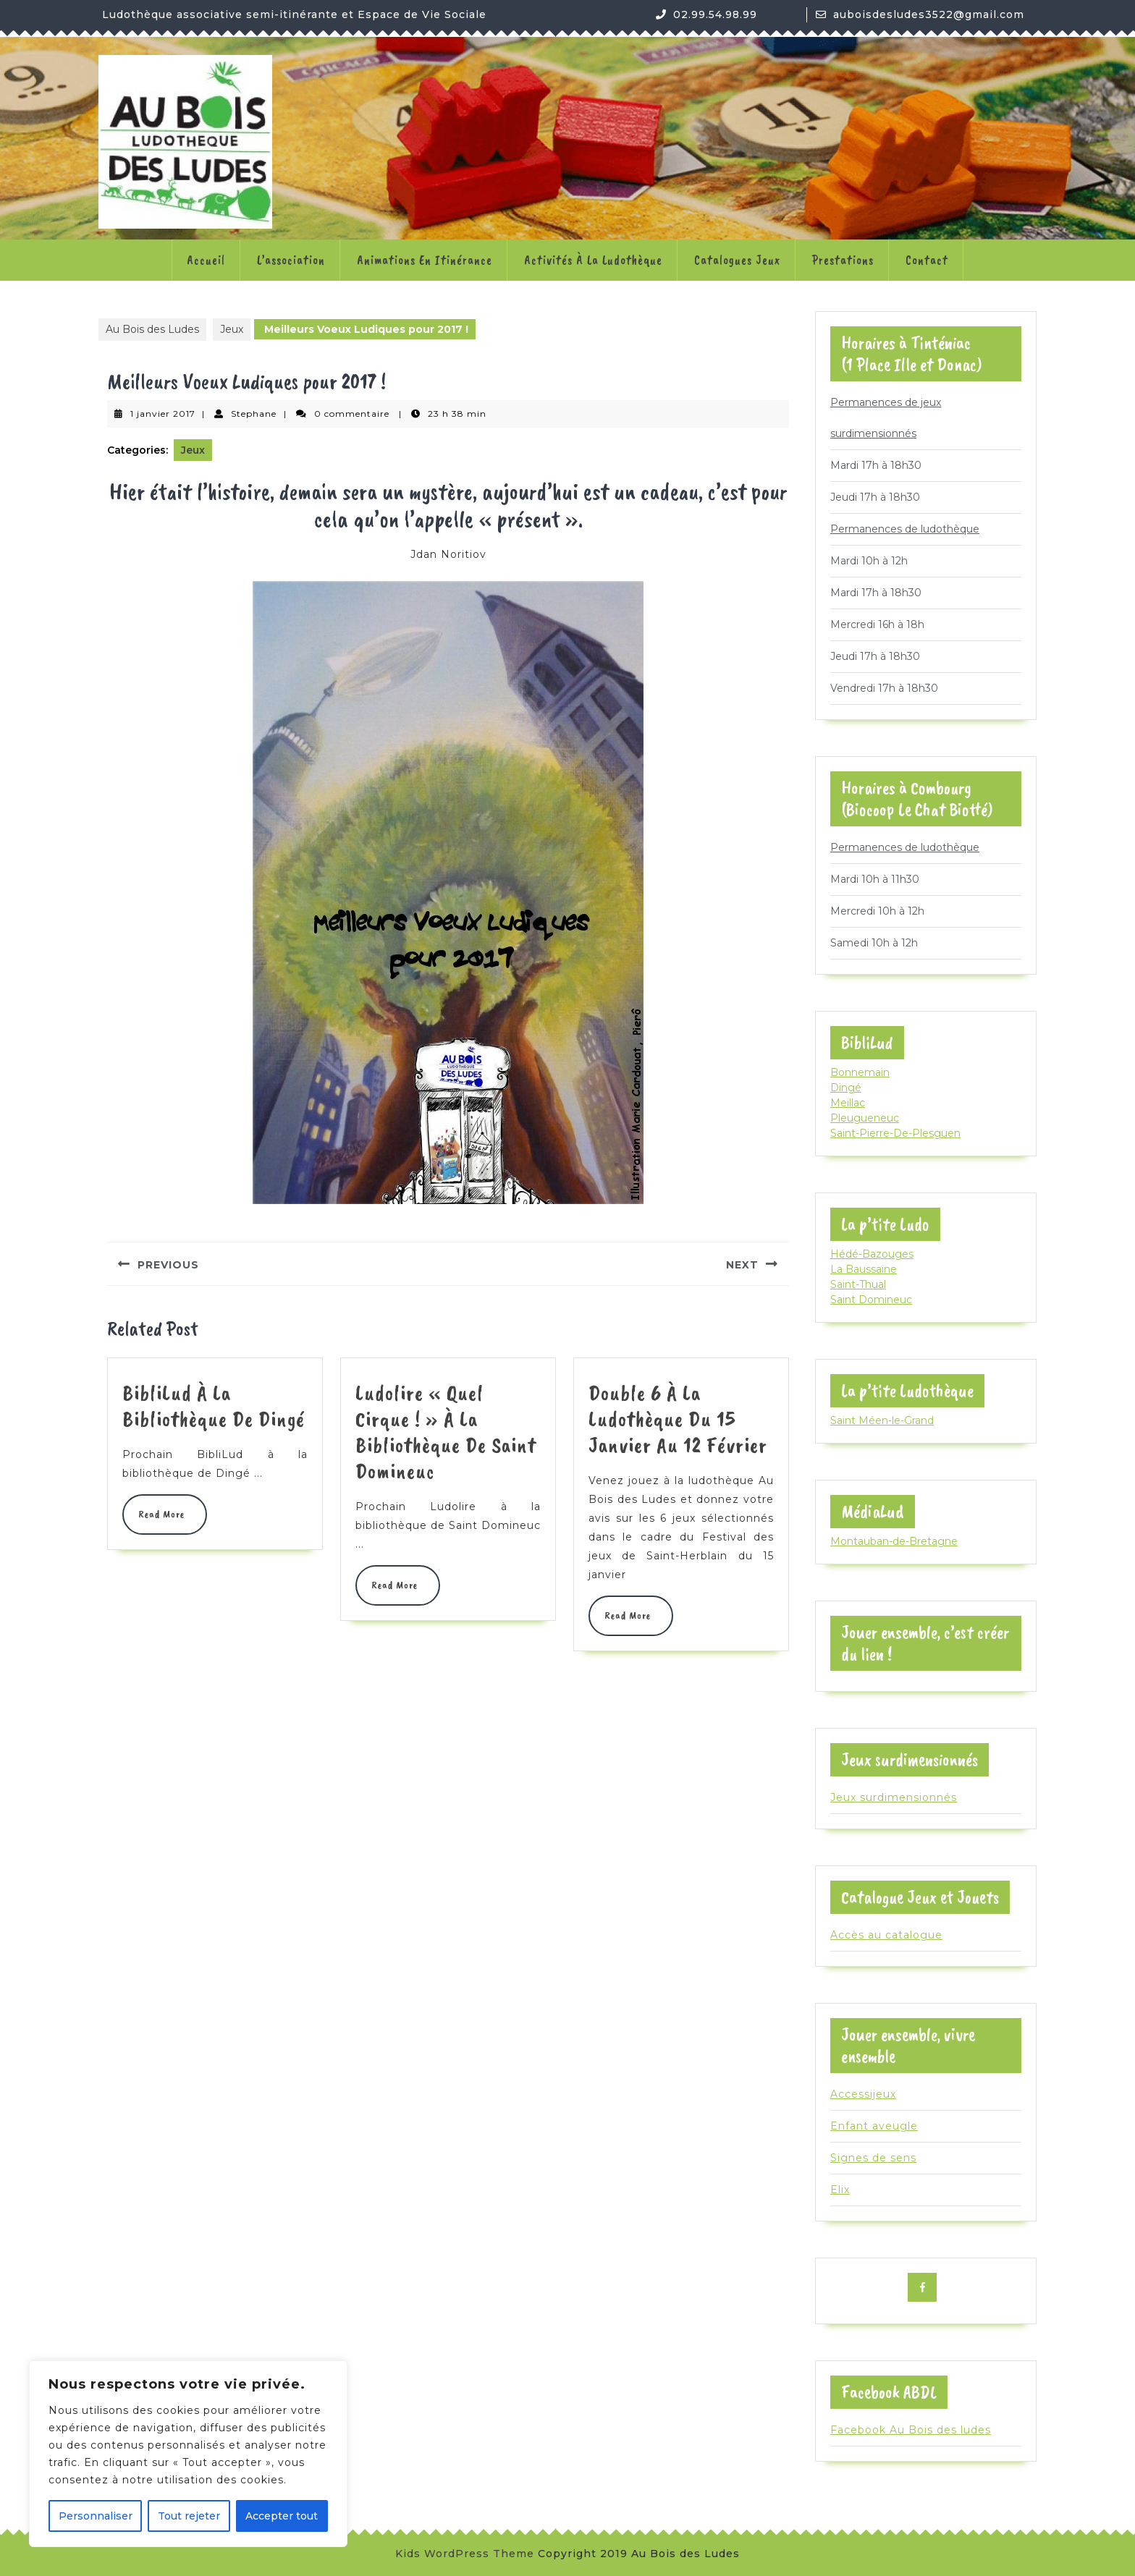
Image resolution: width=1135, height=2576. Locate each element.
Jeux (231, 329)
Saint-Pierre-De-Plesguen (895, 1133)
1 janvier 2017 (162, 413)
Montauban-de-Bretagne (894, 1541)
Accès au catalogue (886, 1934)
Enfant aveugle (874, 2125)
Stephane (254, 413)
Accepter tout (281, 2515)
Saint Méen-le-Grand (882, 1420)
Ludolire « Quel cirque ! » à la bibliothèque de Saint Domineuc (445, 1432)
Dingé (845, 1087)
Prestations (843, 260)
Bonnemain (860, 1072)
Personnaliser (95, 2515)
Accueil (206, 260)
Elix (840, 2189)
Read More (164, 1514)
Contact (927, 260)
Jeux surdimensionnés (893, 1797)
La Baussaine (863, 1269)
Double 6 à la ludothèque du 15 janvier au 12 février (677, 1419)
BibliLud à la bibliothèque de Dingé (213, 1406)
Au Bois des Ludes (152, 329)
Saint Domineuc (871, 1299)
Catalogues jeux (737, 260)
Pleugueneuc (864, 1117)
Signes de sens (873, 2157)
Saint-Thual (858, 1284)
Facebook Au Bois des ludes (910, 2429)
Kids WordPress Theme (464, 2553)
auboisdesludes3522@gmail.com (928, 14)
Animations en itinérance (424, 260)
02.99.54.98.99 (715, 14)
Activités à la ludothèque (593, 260)
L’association (291, 260)
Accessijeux (863, 2094)
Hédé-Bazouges (872, 1254)
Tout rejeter (189, 2515)
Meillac (847, 1102)
